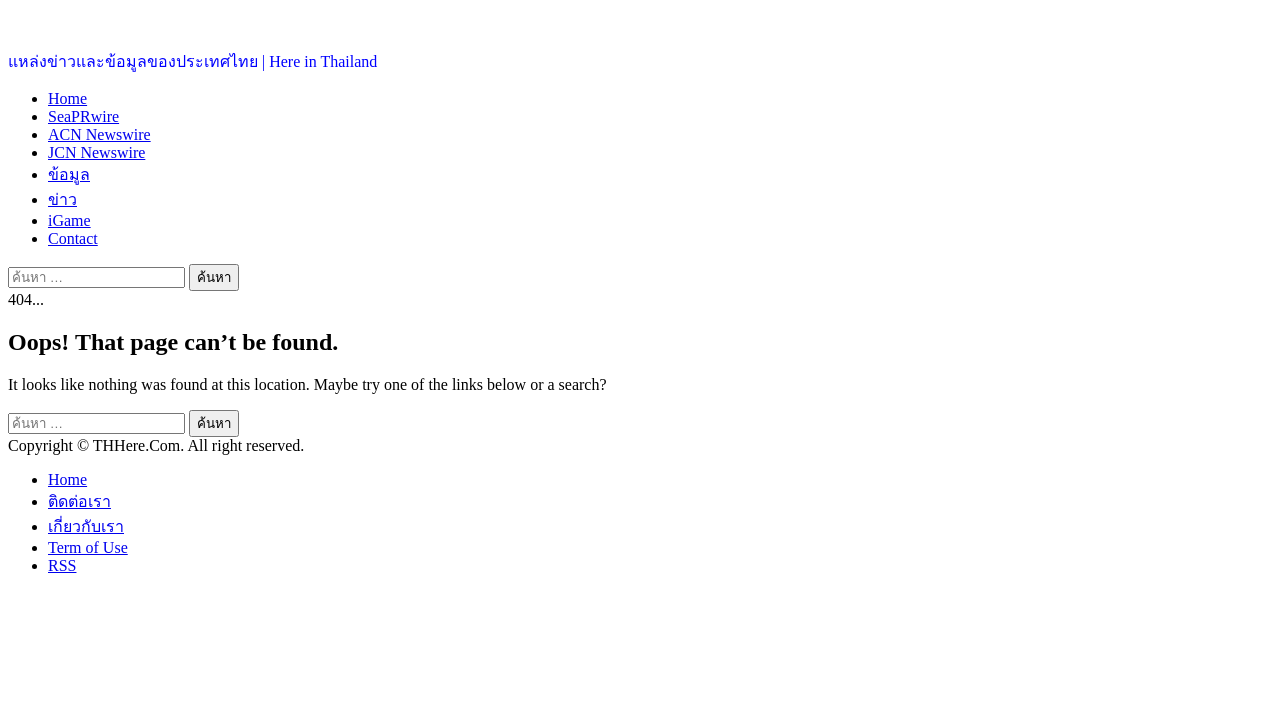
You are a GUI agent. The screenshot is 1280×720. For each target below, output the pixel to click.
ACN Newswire (99, 134)
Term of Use (88, 547)
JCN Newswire (96, 152)
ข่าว (62, 199)
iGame (69, 220)
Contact (73, 238)
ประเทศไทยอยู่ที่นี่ (69, 20)
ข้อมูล (69, 174)
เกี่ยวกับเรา (86, 526)
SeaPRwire (83, 116)
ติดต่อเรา (79, 501)
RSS (62, 565)
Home (67, 98)
